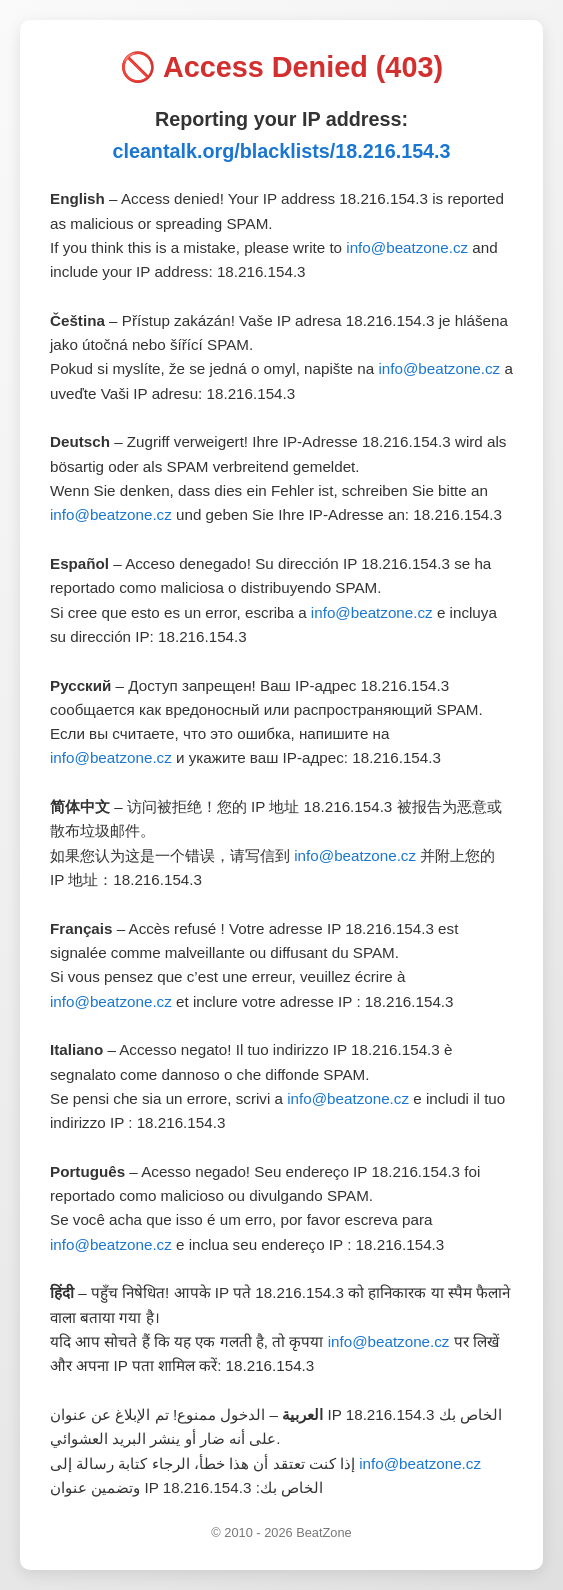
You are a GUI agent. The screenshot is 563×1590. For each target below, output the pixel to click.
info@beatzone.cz (407, 247)
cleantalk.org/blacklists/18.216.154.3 (281, 151)
